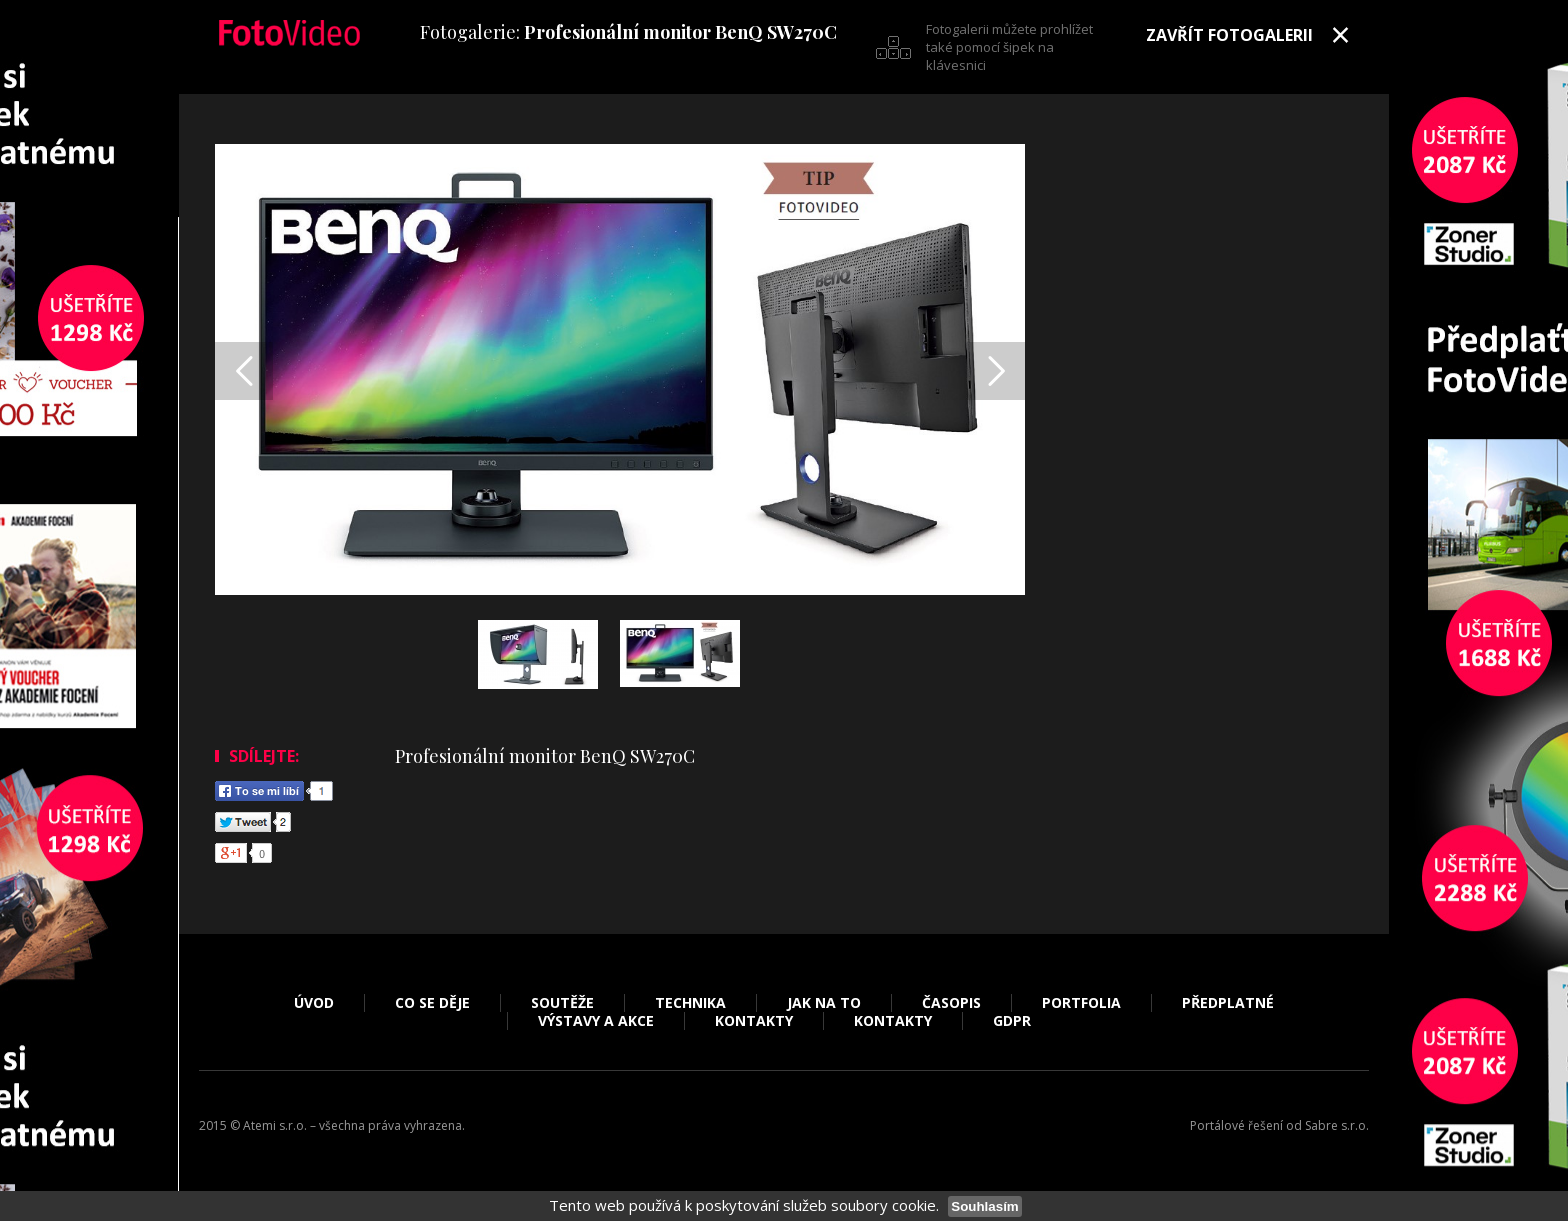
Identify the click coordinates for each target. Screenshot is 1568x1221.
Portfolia (1081, 1003)
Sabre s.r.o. (1337, 1125)
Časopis (951, 1003)
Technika (690, 1003)
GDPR (1012, 1021)
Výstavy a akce (596, 1021)
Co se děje (432, 1003)
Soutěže (562, 1003)
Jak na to (824, 1003)
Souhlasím (984, 1206)
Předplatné (1228, 1003)
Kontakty (754, 1021)
